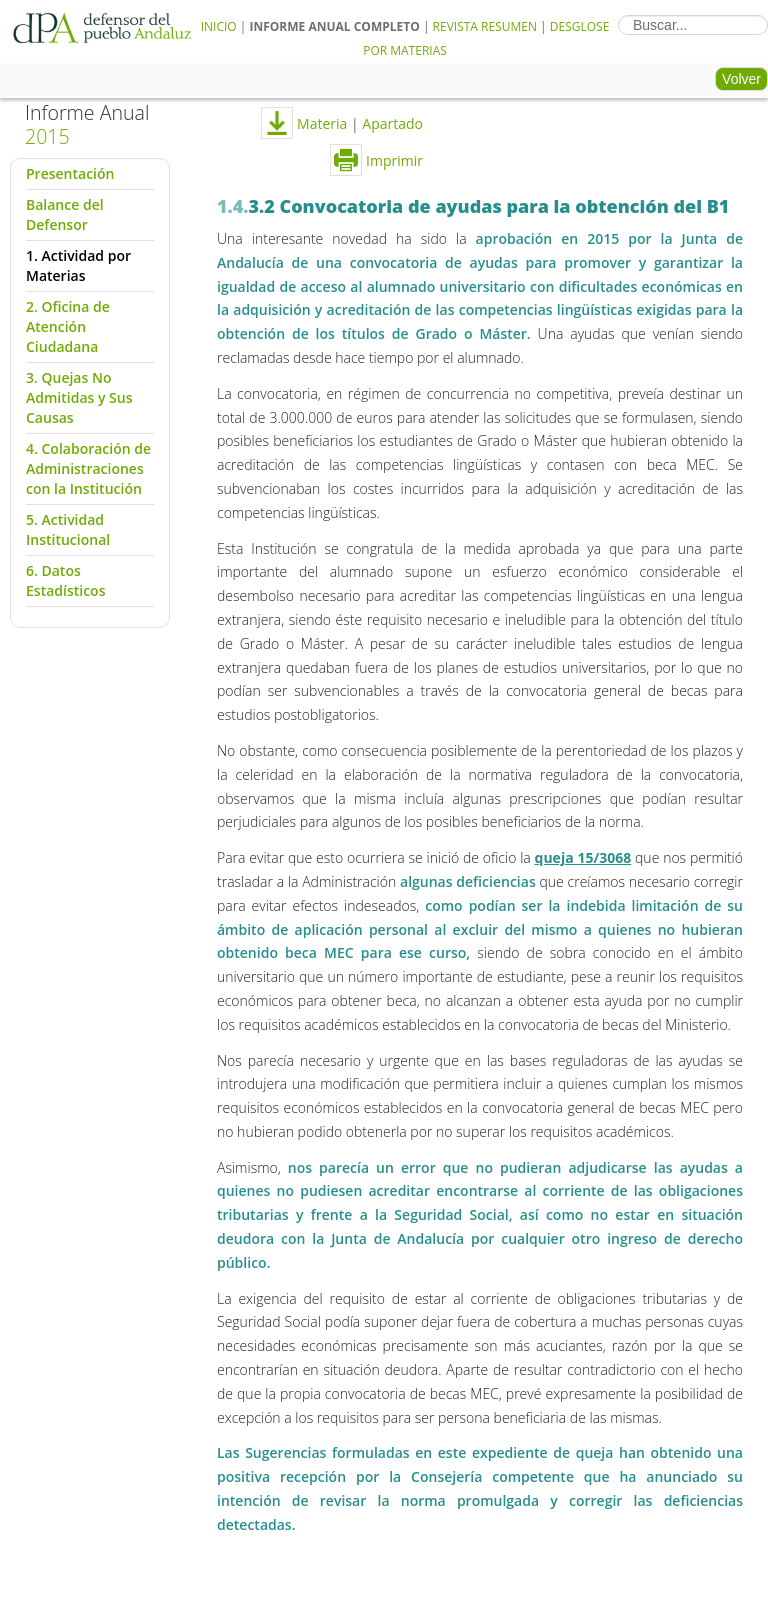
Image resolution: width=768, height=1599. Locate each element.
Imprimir (376, 160)
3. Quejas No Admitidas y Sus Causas (79, 397)
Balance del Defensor (65, 214)
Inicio (219, 26)
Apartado (392, 123)
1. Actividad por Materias (78, 265)
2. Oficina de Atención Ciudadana (68, 326)
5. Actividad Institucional (68, 529)
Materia (320, 123)
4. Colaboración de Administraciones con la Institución (88, 468)
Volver (741, 79)
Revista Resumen (485, 26)
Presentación (70, 173)
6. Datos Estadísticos (65, 580)
